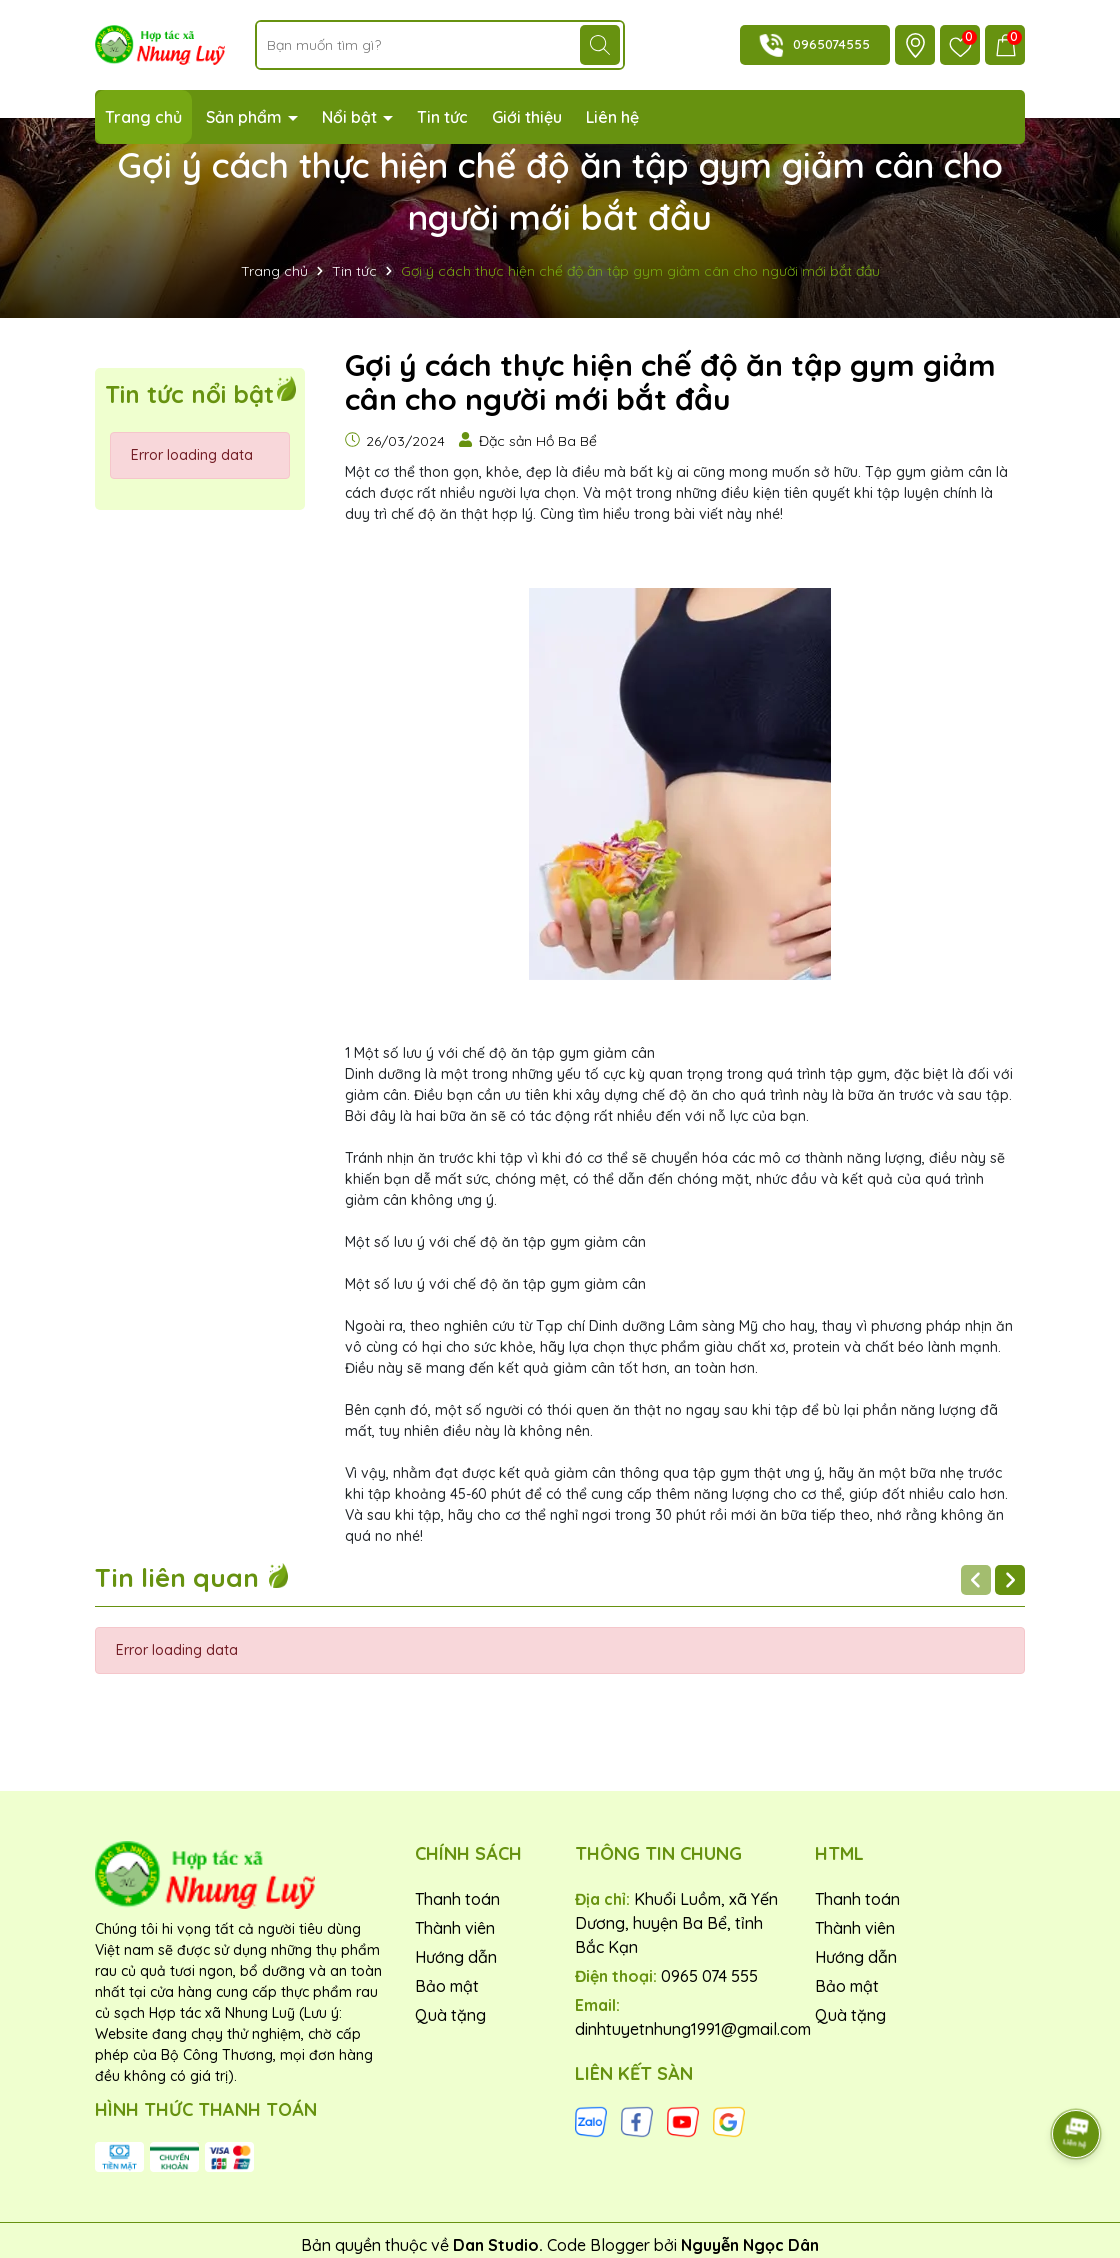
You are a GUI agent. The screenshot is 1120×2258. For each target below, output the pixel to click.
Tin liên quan (193, 1577)
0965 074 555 (709, 1976)
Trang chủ (143, 117)
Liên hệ (612, 117)
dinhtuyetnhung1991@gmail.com (693, 2029)
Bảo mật (447, 1986)
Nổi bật (351, 117)
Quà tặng (450, 2015)
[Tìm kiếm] (600, 45)
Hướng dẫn (456, 1957)
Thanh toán (457, 1899)
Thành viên (455, 1928)
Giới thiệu (527, 117)
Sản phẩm (246, 117)
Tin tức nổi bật (189, 394)
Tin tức (442, 117)
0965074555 (831, 44)
